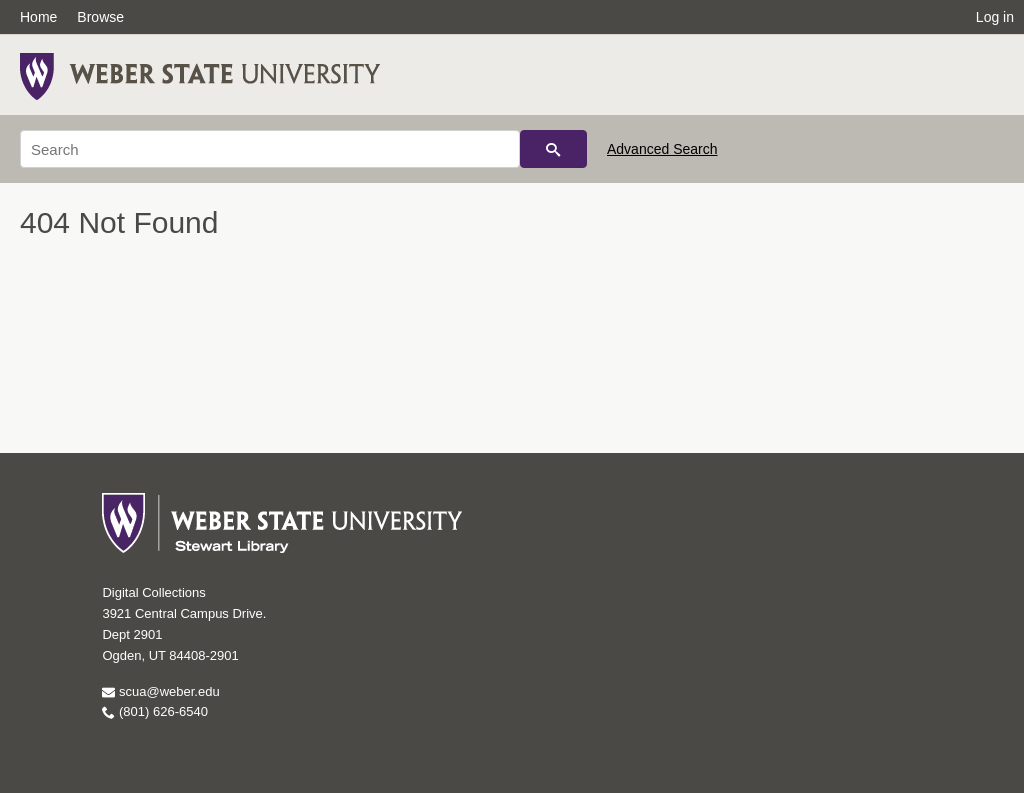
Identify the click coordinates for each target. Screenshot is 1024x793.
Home (38, 17)
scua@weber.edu (160, 691)
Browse (100, 17)
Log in (995, 17)
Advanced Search (662, 149)
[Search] (270, 149)
